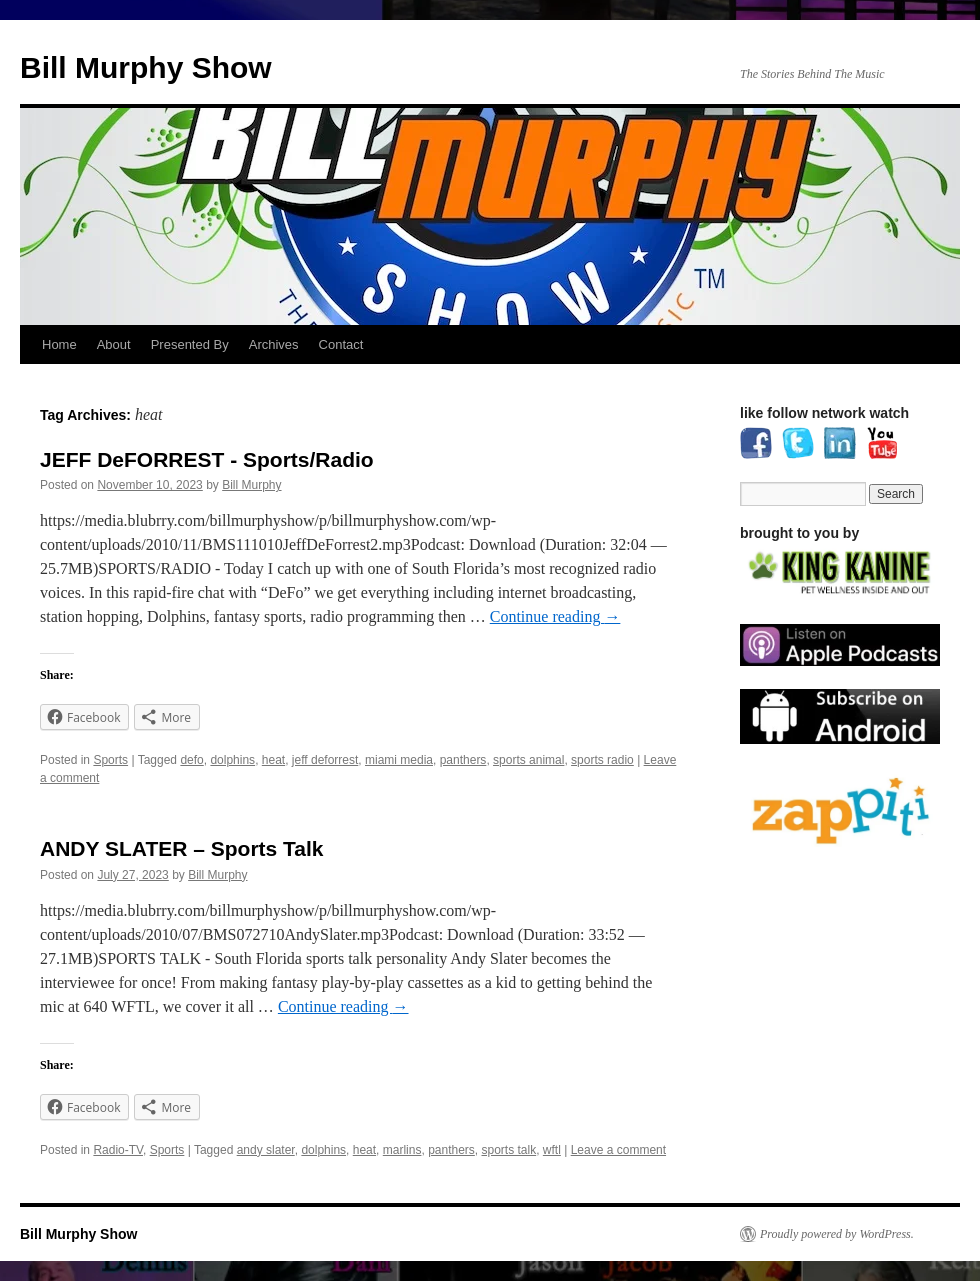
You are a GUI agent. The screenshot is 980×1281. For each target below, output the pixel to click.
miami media (399, 760)
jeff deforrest (325, 760)
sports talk (509, 1150)
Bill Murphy (251, 485)
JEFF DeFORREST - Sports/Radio (207, 459)
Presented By (190, 344)
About (114, 344)
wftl (552, 1150)
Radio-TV (118, 1150)
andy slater (266, 1150)
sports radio (602, 760)
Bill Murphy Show (146, 67)
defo (191, 760)
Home (59, 344)
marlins (402, 1150)
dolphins (232, 760)
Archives (274, 344)
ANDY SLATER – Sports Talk (182, 848)
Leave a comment (618, 1150)
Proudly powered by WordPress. (837, 1234)
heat (273, 760)
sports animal (528, 760)
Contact (341, 344)
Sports (110, 760)
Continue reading (555, 616)
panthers (463, 760)
